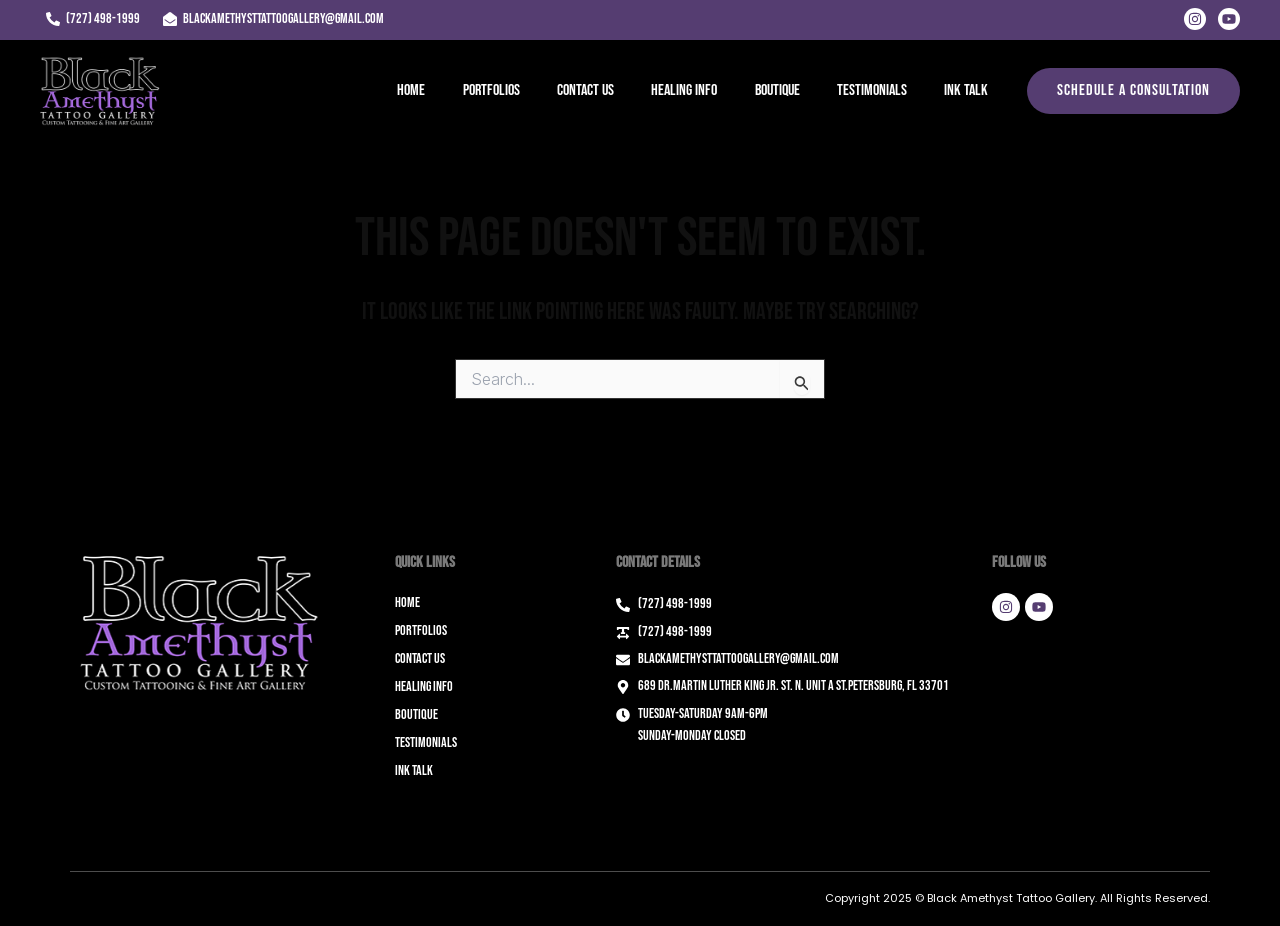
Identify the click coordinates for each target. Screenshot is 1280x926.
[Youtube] (1229, 19)
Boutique (790, 90)
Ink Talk (969, 90)
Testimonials (880, 90)
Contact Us (609, 90)
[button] (1133, 91)
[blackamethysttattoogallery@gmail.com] (273, 19)
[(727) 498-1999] (92, 19)
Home (446, 90)
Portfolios (520, 90)
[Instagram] (1195, 19)
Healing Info (703, 90)
